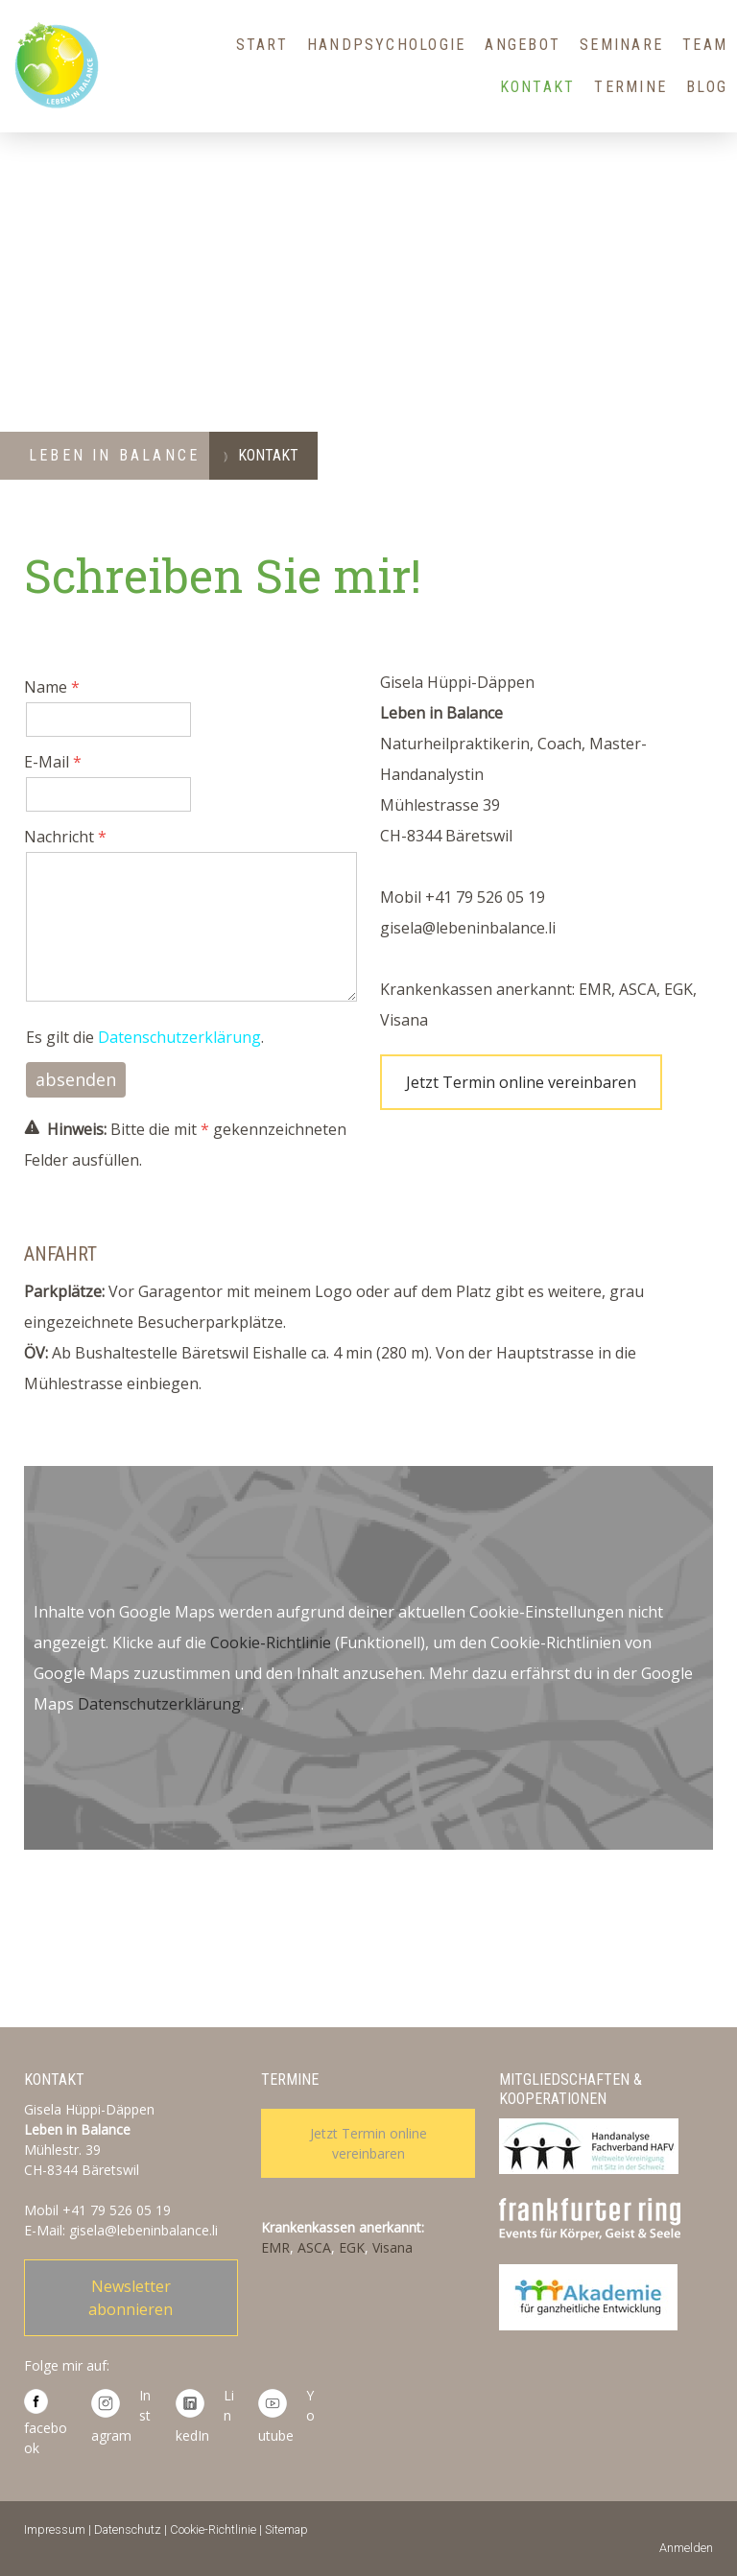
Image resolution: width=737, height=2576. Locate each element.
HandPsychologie (386, 44)
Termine (630, 87)
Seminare (621, 44)
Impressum (54, 2529)
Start (262, 44)
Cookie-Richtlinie (270, 1642)
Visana (392, 2247)
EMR (275, 2247)
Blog (706, 87)
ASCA (314, 2247)
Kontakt (538, 87)
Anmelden (686, 2548)
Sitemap (286, 2529)
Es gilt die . (145, 1037)
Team (704, 44)
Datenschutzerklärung (179, 1037)
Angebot (522, 44)
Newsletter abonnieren (130, 2298)
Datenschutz (127, 2529)
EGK (352, 2247)
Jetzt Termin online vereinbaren (521, 1082)
